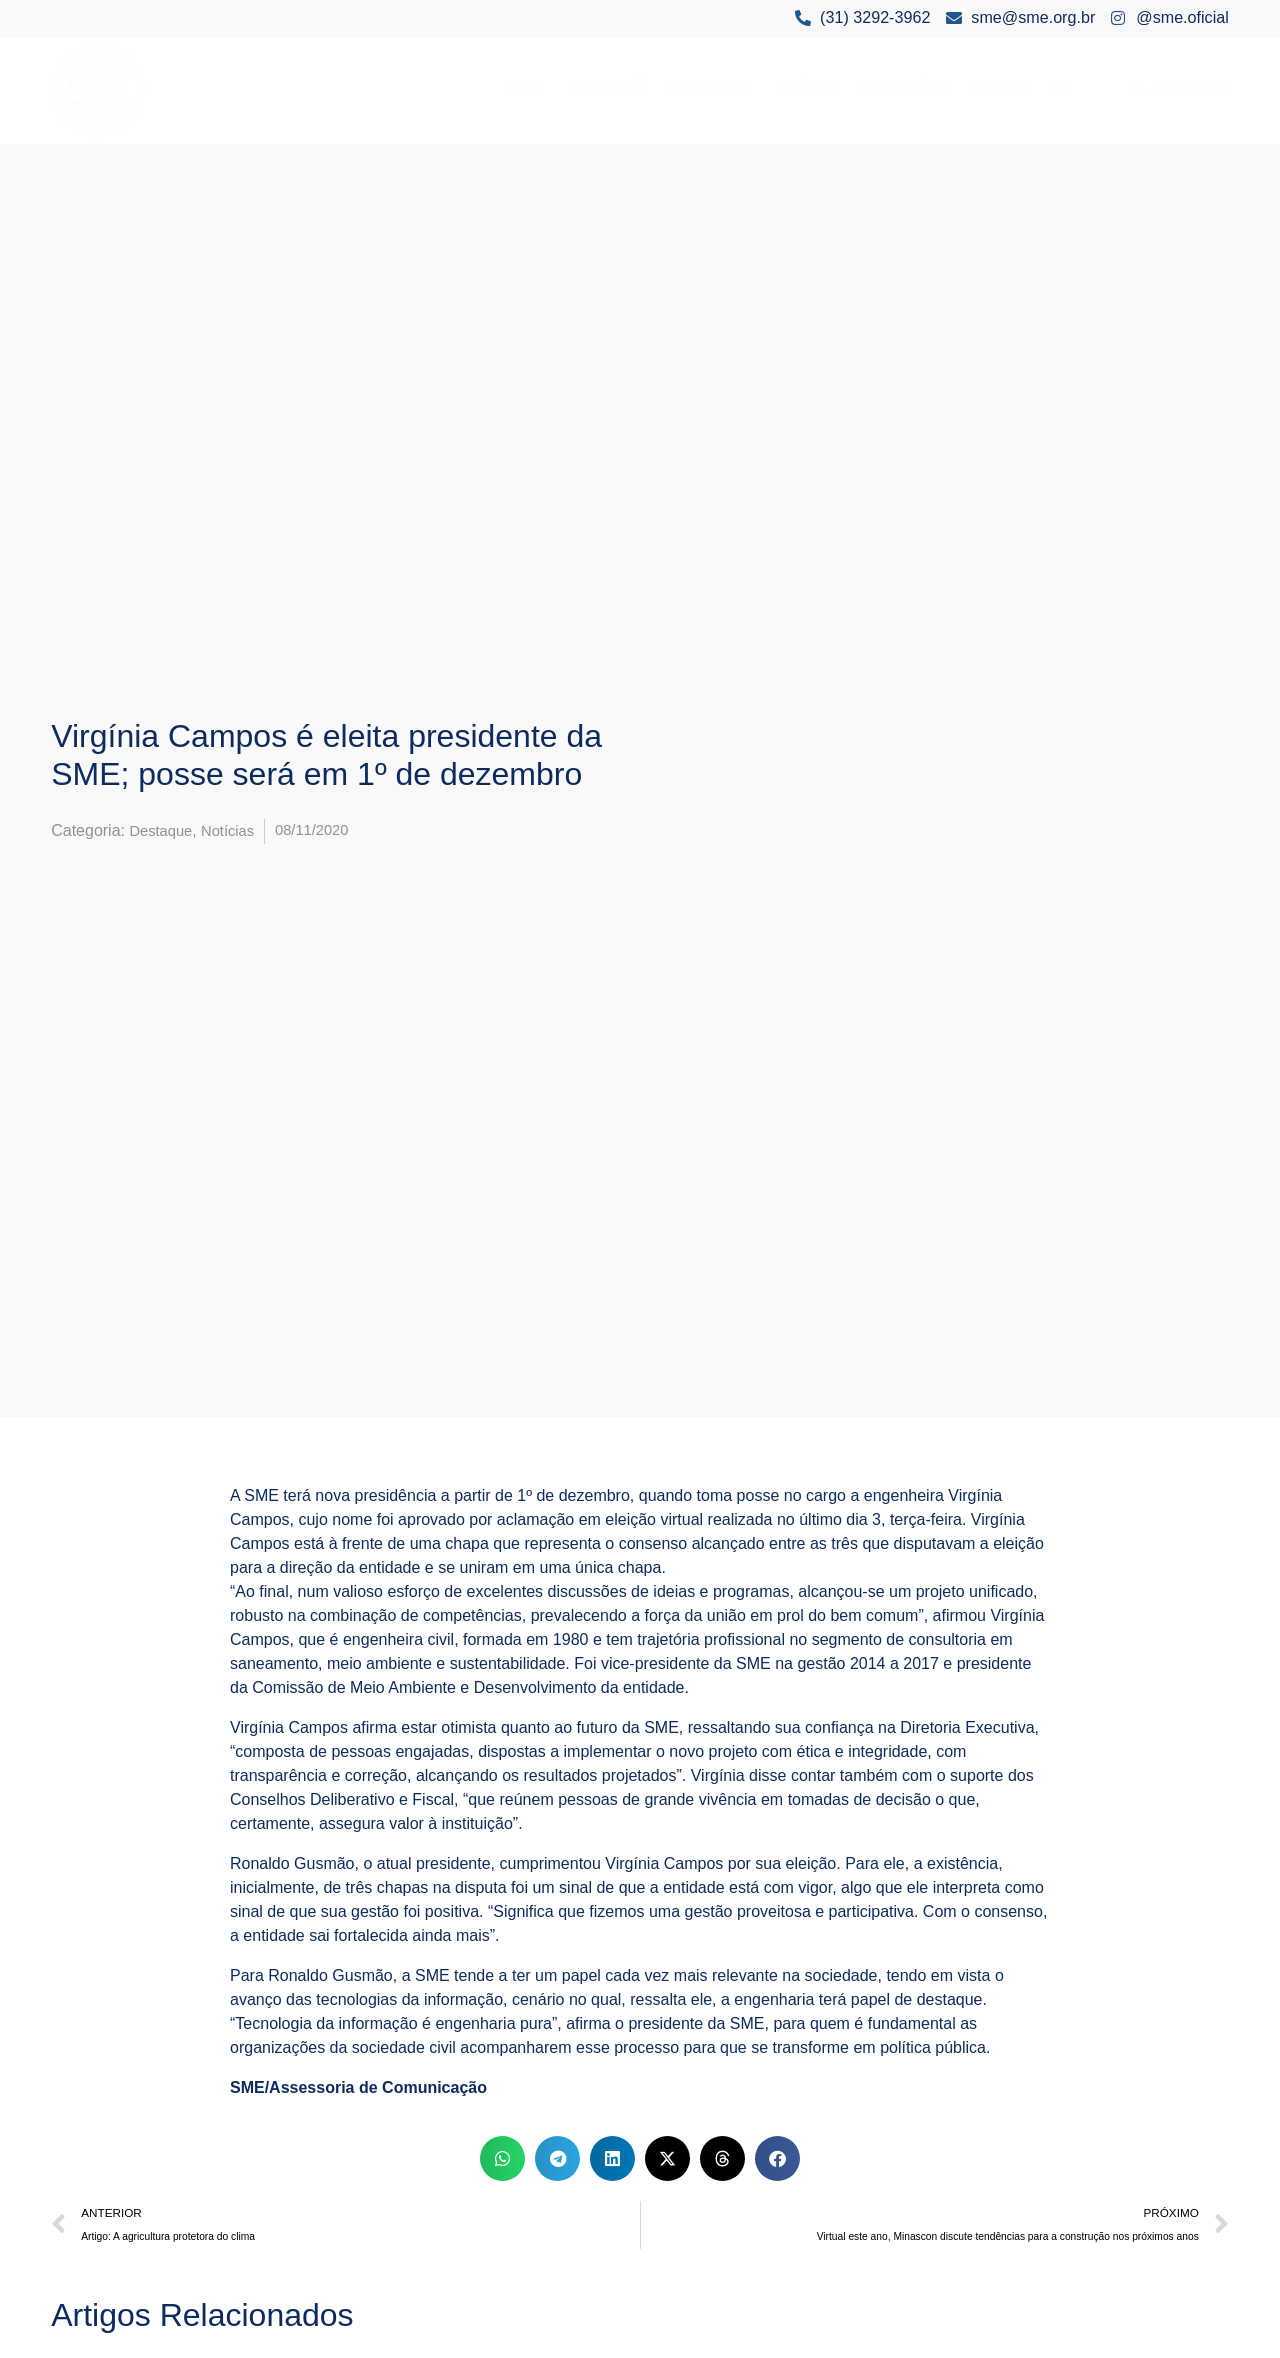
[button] (502, 2158)
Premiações (905, 86)
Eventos (1003, 86)
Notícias (806, 86)
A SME (526, 86)
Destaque (163, 830)
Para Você (608, 86)
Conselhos (710, 86)
